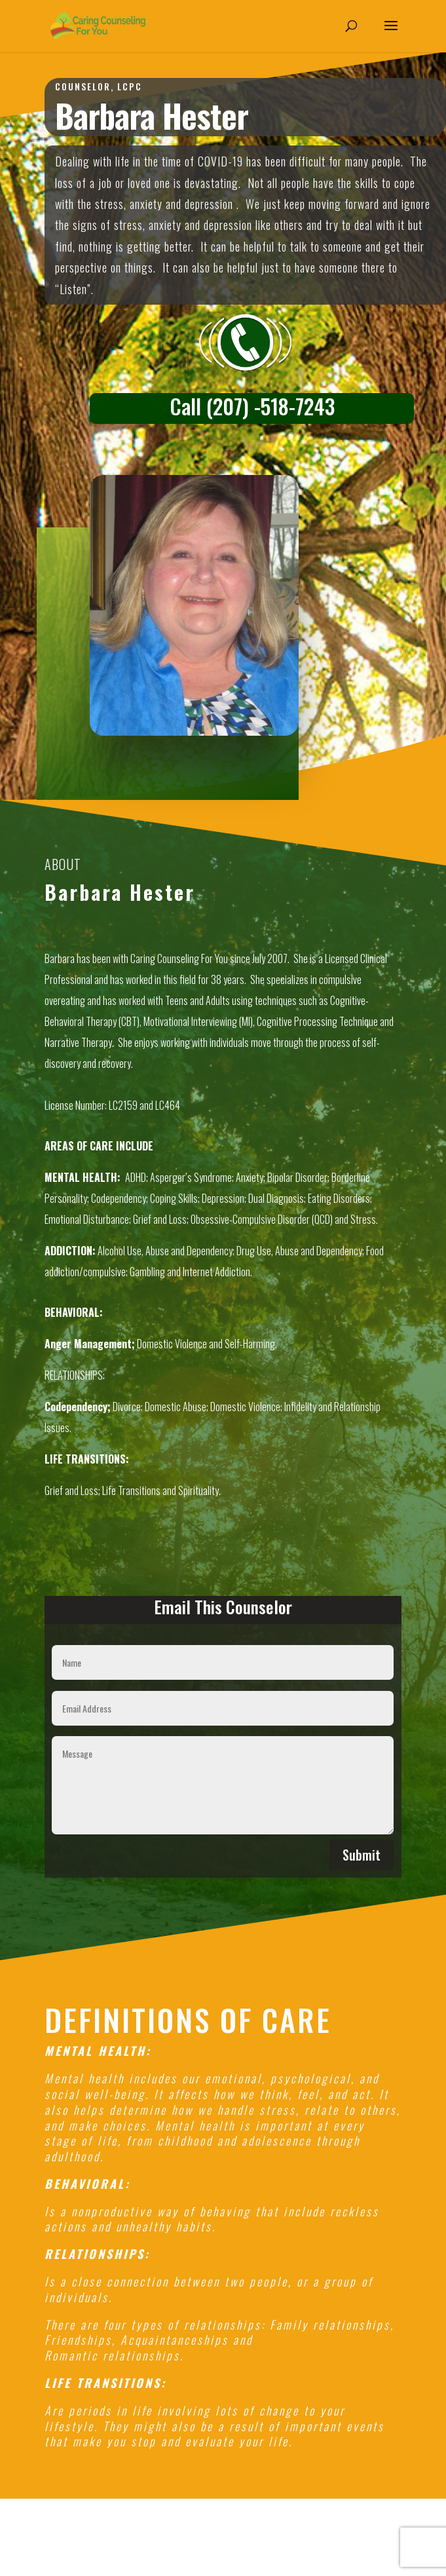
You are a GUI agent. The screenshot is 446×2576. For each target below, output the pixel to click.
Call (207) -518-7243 (252, 405)
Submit (362, 1855)
